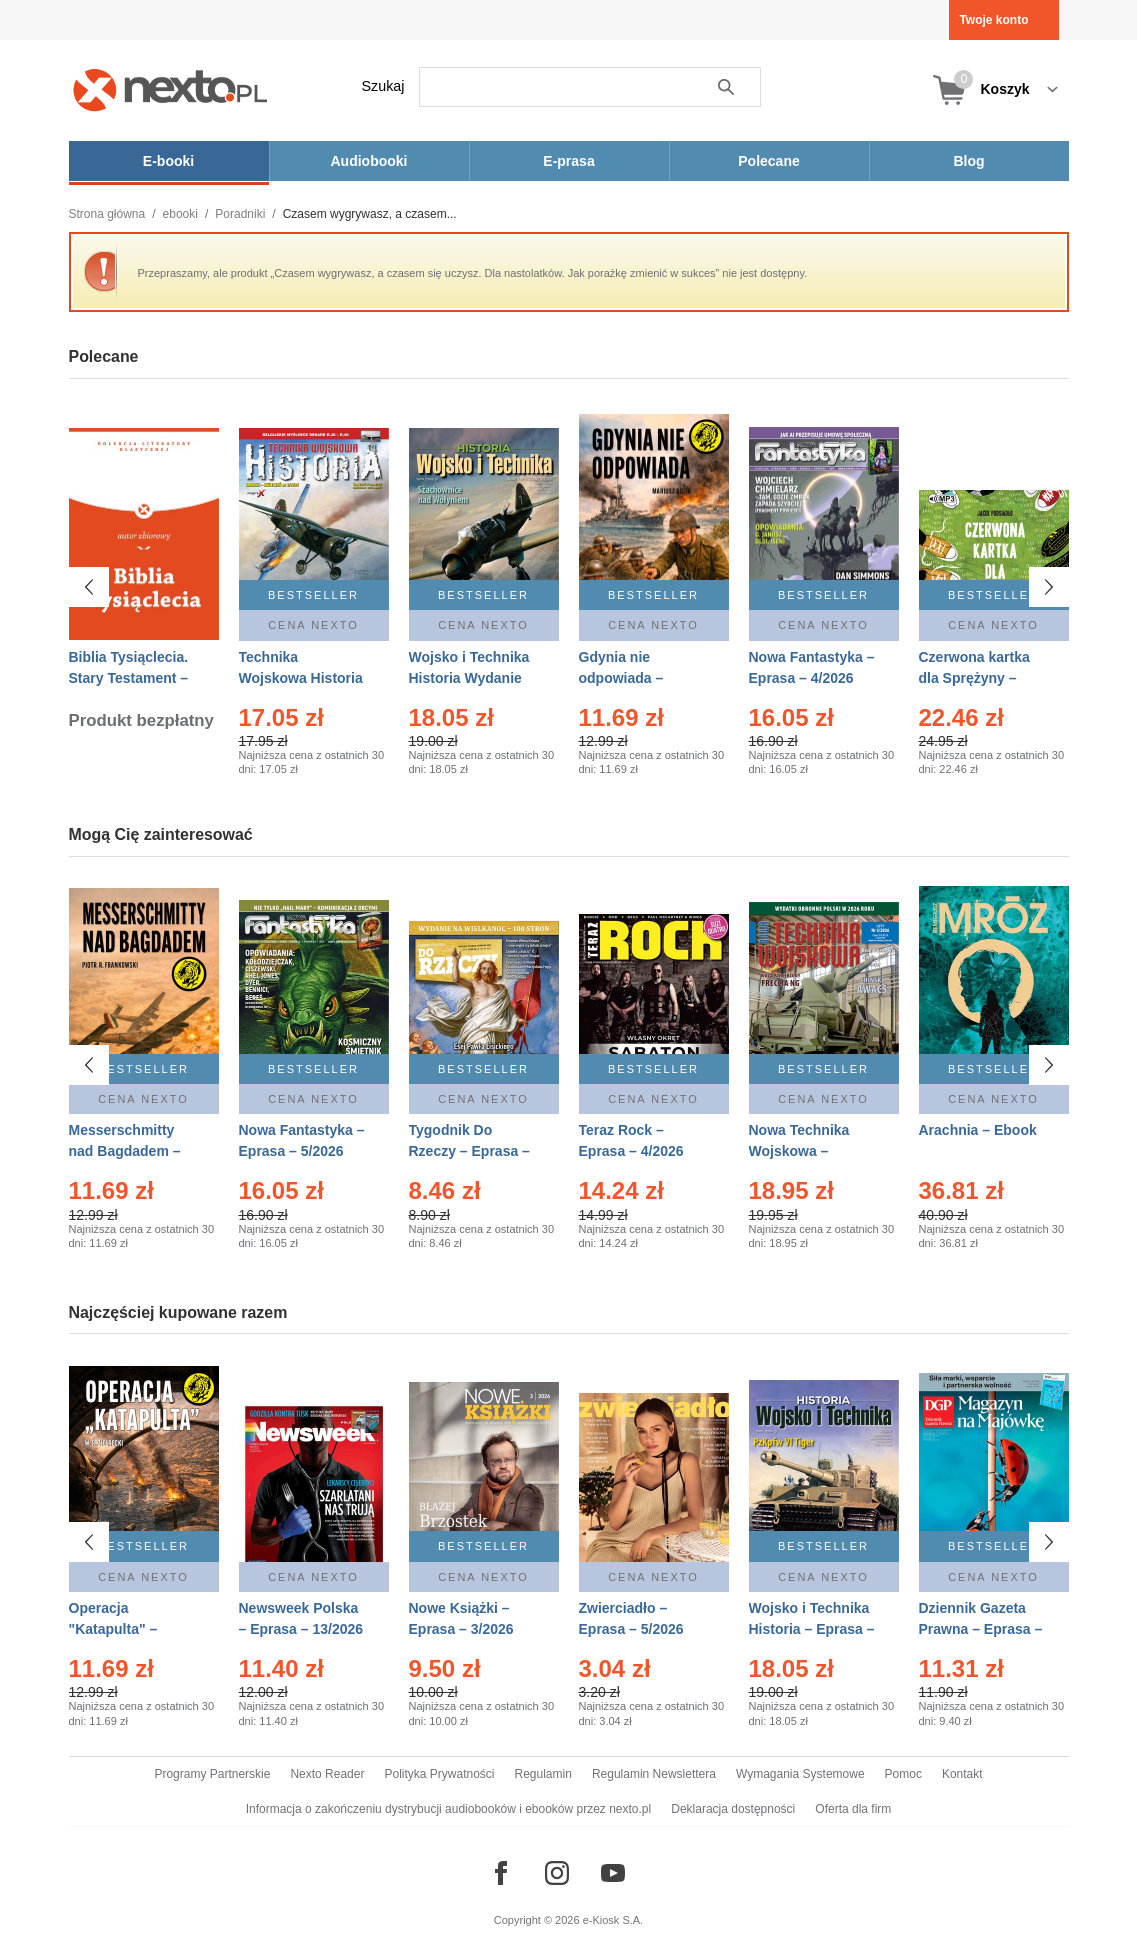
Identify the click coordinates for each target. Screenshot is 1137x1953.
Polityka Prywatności (439, 1774)
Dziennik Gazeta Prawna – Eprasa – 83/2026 (981, 1629)
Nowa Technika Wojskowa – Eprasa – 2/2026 (801, 1151)
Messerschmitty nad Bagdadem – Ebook (125, 1151)
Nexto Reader (327, 1774)
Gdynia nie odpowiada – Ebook (621, 678)
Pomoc (903, 1774)
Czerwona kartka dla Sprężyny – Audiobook (974, 678)
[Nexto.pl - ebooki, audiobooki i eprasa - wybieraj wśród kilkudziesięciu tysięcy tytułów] (170, 89)
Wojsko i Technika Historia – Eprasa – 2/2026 (812, 1629)
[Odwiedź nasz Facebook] (501, 1873)
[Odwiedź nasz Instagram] (557, 1873)
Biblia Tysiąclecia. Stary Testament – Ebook (129, 678)
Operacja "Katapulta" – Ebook (113, 1629)
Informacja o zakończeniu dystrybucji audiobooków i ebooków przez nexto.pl (449, 1809)
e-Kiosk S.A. (613, 1920)
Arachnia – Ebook (978, 1130)
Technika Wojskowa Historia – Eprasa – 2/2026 (301, 678)
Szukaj (383, 86)
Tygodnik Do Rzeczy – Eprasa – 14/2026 (469, 1151)
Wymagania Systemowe (800, 1774)
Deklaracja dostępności (733, 1809)
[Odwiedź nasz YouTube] (613, 1873)
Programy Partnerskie (212, 1774)
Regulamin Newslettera (654, 1774)
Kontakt (962, 1774)
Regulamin (543, 1774)
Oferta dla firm (853, 1809)
